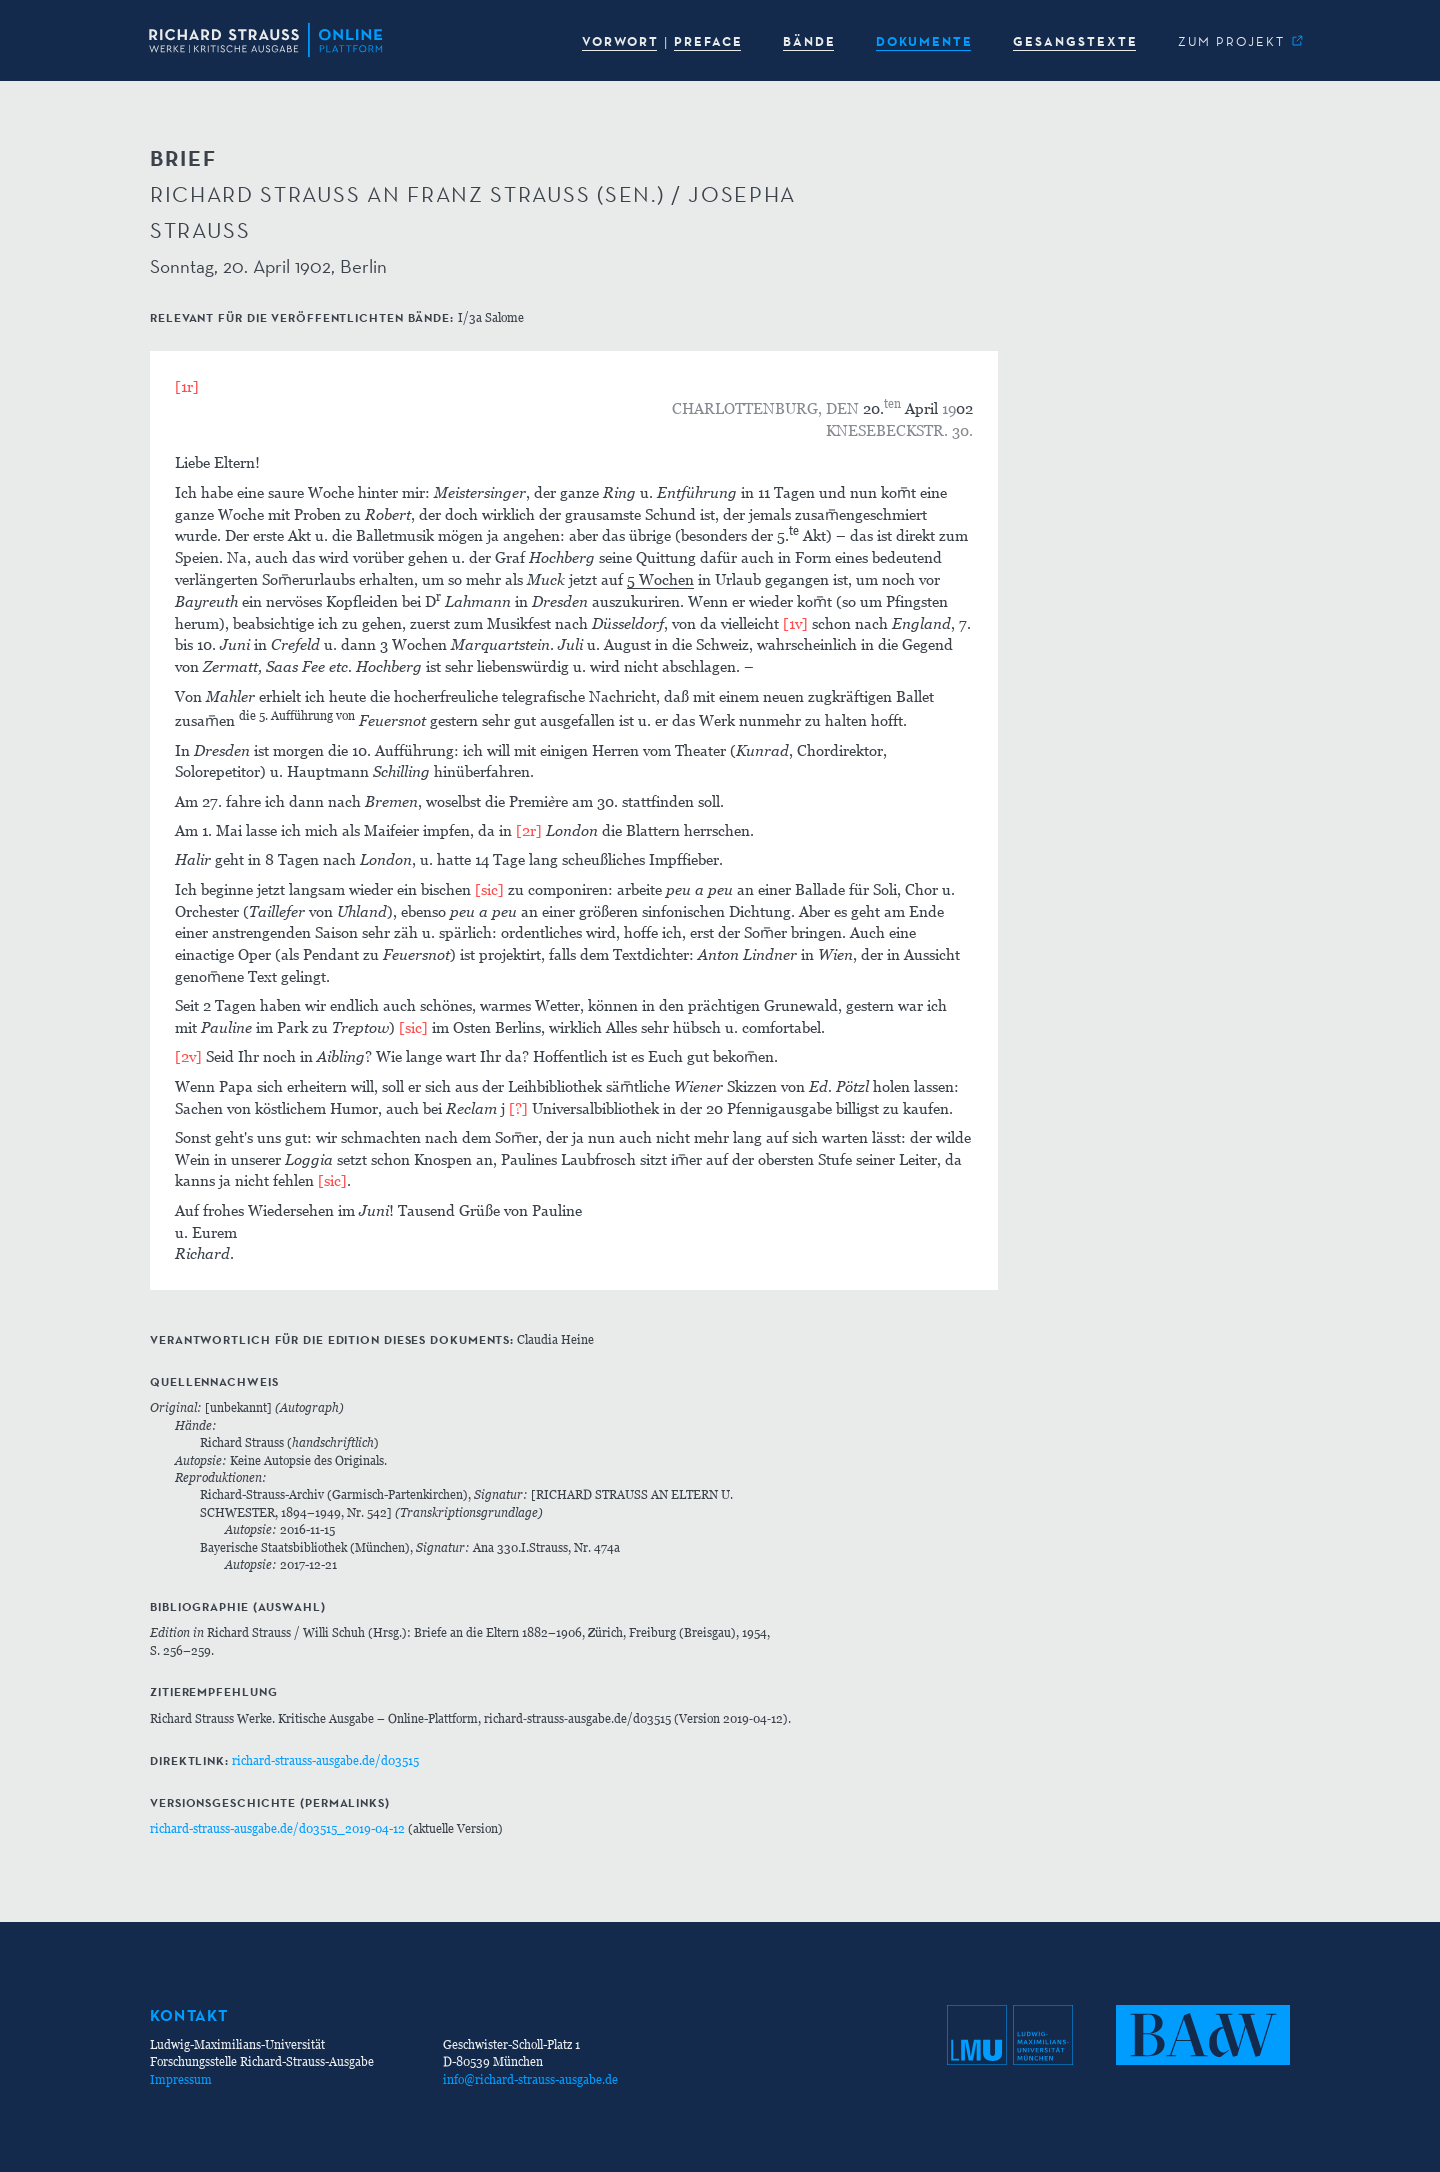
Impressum (181, 2079)
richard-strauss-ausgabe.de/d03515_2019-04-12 (277, 1828)
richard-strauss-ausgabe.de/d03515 (325, 1760)
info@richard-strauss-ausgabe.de (530, 2079)
